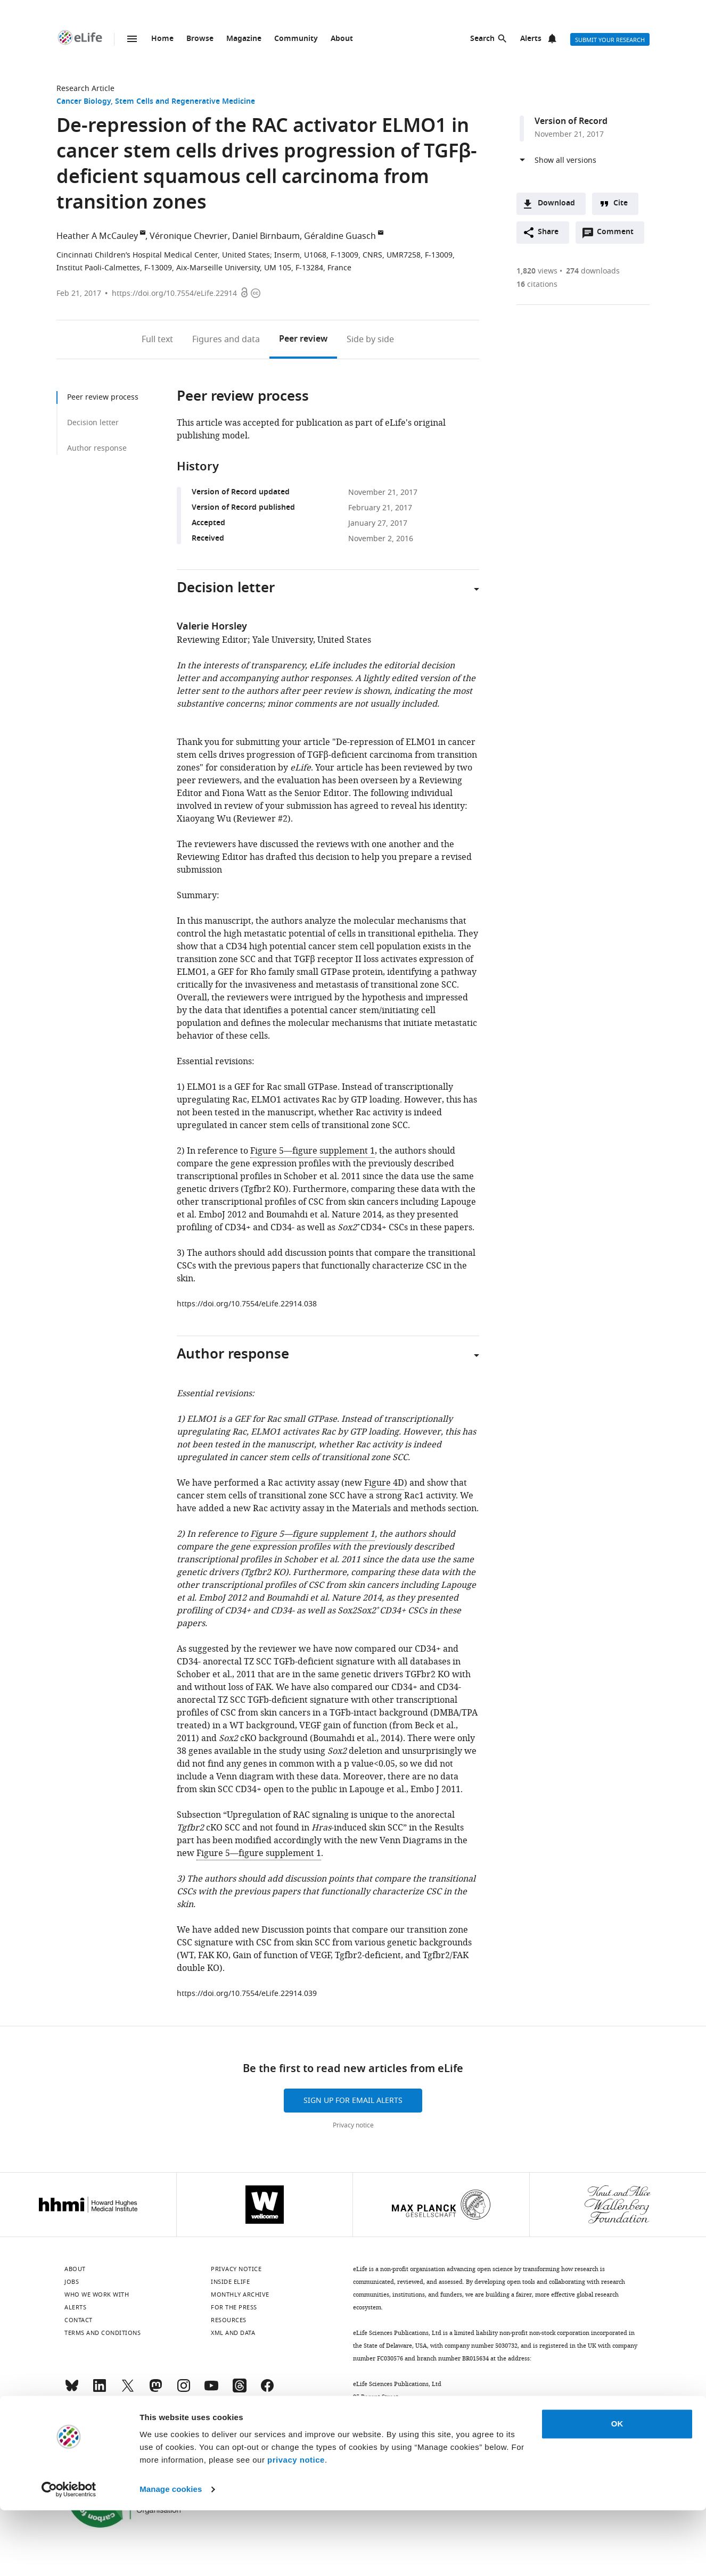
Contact (78, 2320)
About (342, 39)
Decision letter (93, 422)
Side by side (370, 339)
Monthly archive (240, 2294)
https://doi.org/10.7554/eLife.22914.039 (247, 1993)
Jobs (71, 2281)
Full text (157, 339)
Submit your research (610, 40)
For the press (234, 2307)
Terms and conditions (102, 2333)
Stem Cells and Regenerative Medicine (185, 102)
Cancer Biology (83, 102)
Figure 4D (384, 1483)
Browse (200, 39)
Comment (618, 235)
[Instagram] (183, 2390)
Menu (132, 38)
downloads (593, 271)
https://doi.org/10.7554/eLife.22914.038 (247, 1304)
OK (617, 2489)
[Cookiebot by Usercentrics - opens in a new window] (69, 2555)
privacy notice (296, 2525)
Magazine (243, 39)
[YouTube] (211, 2390)
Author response (97, 448)
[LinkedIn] (99, 2390)
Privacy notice (353, 2125)
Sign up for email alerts (353, 2100)
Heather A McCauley (97, 236)
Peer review (303, 339)
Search (482, 39)
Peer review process (102, 397)
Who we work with (96, 2294)
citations (536, 284)
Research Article (85, 88)
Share (548, 232)
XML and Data (233, 2333)
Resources (229, 2320)
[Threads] (239, 2390)
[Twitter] (127, 2390)
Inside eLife (230, 2281)
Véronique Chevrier (189, 236)
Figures (226, 339)
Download (556, 203)
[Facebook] (267, 2390)
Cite (620, 203)
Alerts (530, 39)
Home (162, 39)
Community (296, 39)
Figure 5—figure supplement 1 (312, 1151)
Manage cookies (170, 2555)
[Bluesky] (71, 2390)
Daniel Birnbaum (266, 236)
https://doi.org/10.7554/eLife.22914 (174, 293)
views (536, 271)
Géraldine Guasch (340, 236)
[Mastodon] (155, 2390)
